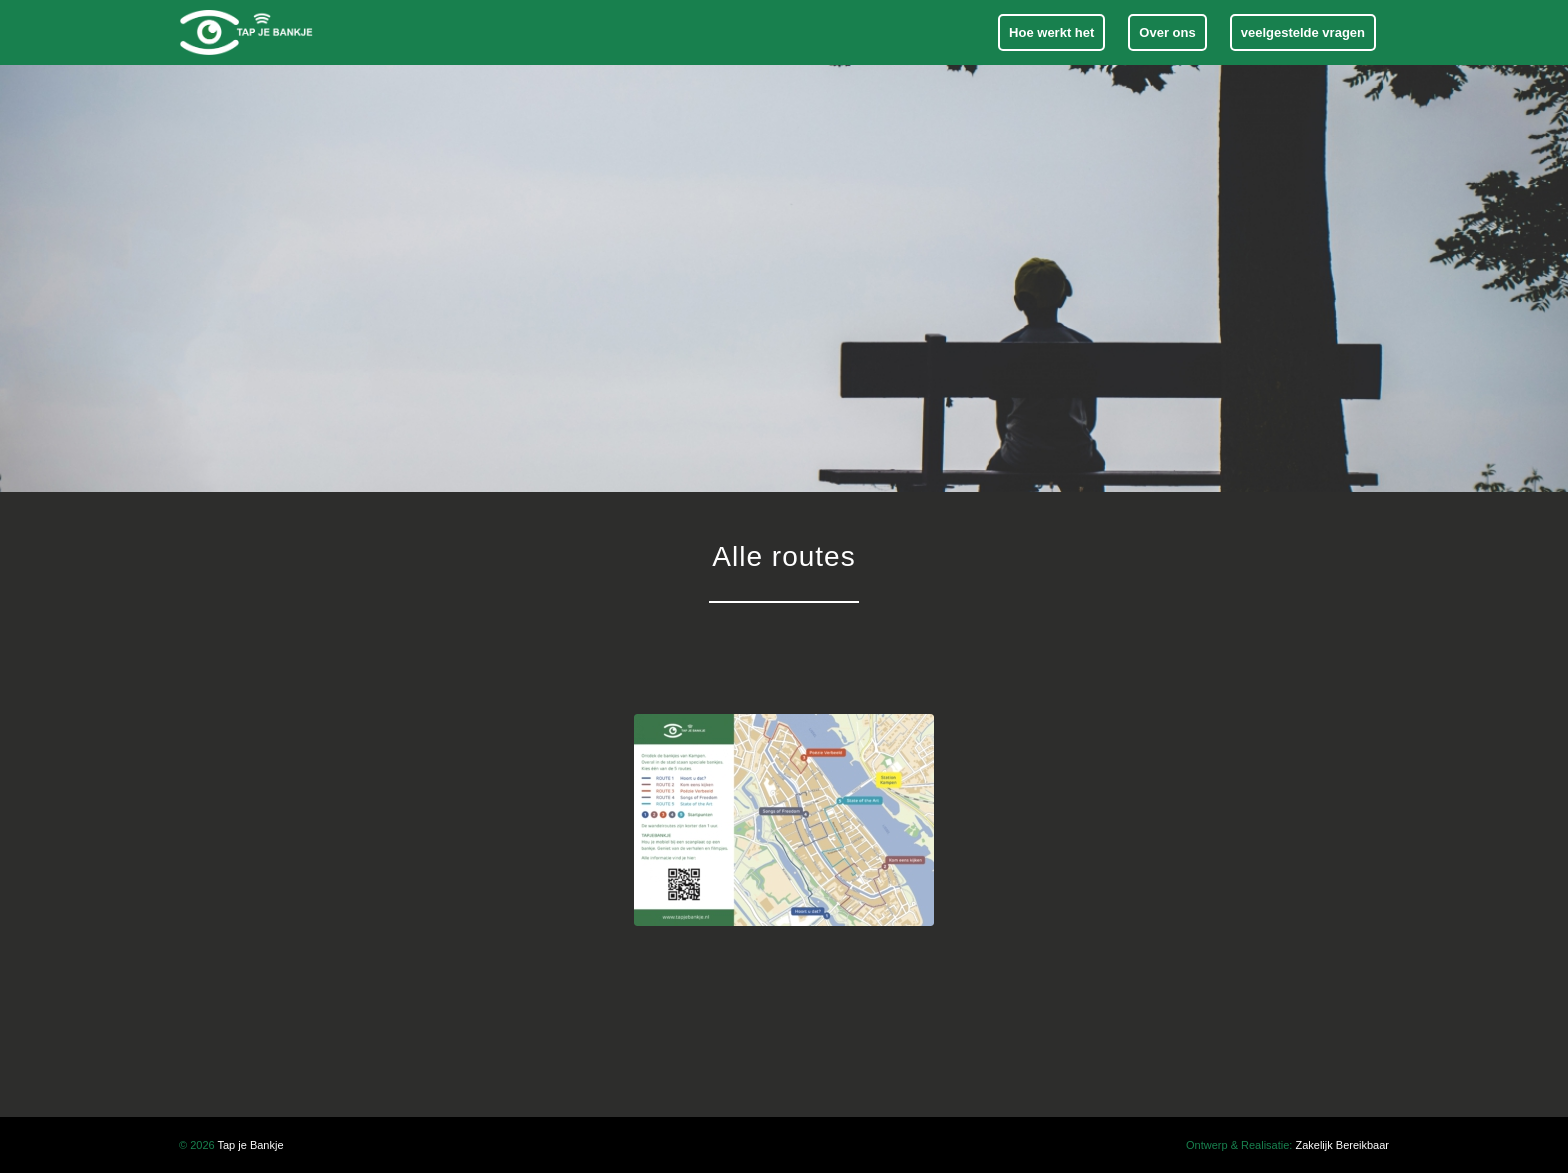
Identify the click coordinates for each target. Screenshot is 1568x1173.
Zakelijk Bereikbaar (1342, 1145)
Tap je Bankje (251, 1145)
